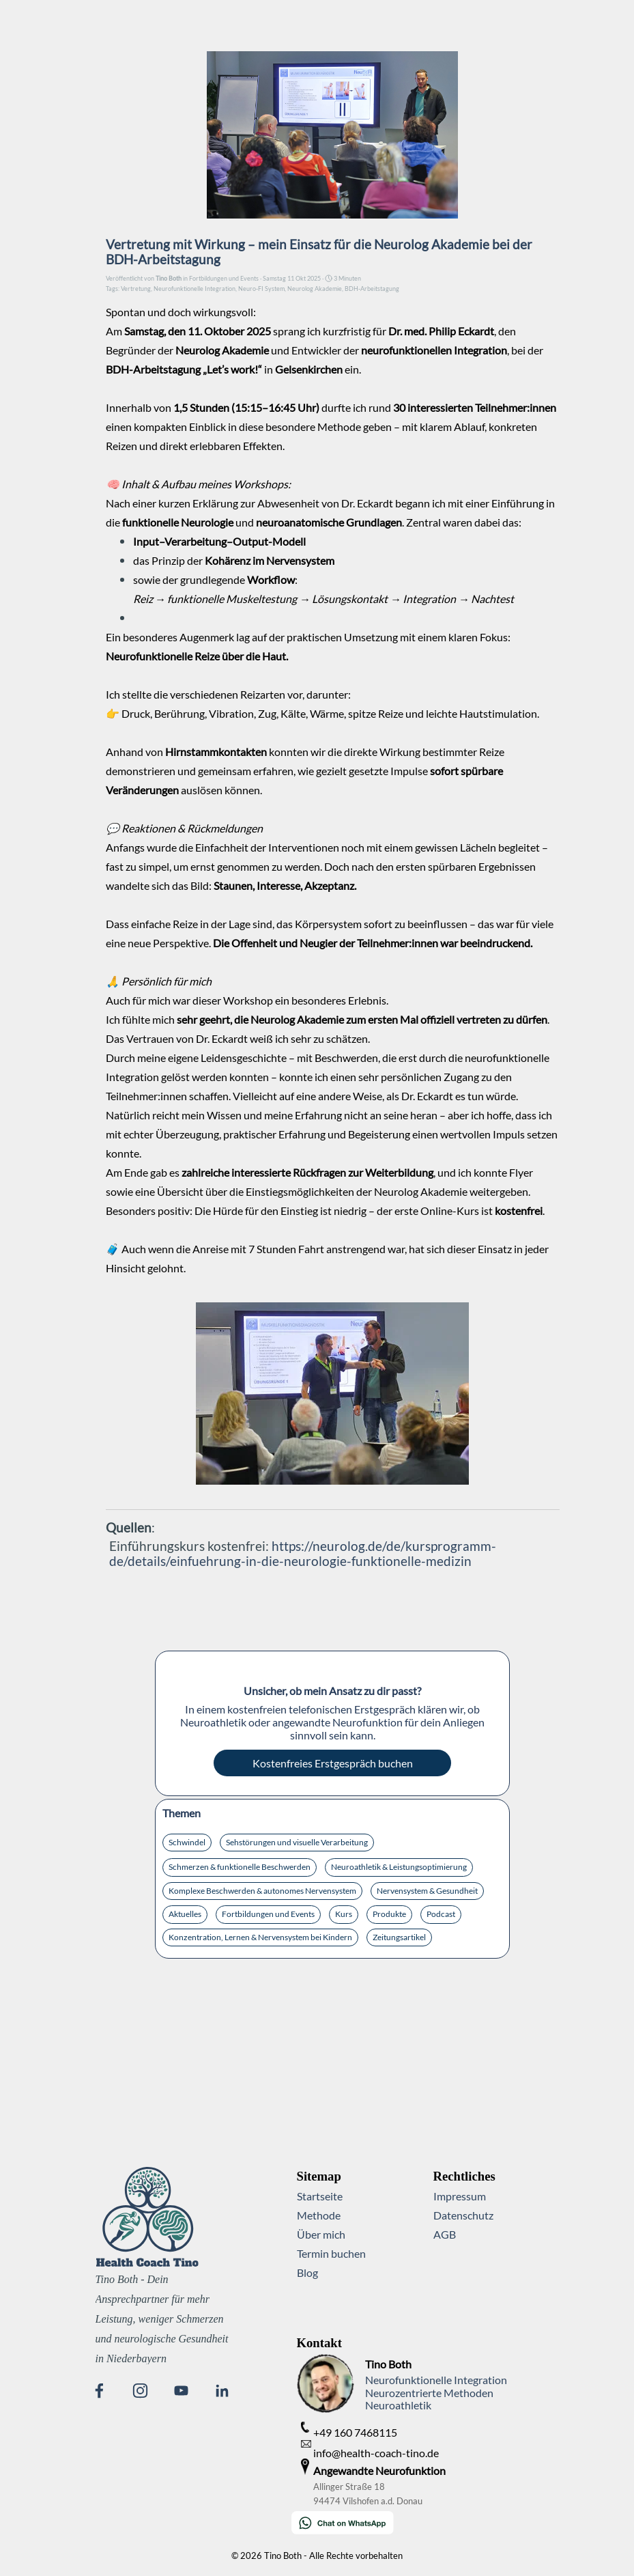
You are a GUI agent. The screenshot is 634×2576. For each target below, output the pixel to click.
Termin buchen (331, 2253)
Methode (319, 2215)
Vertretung (136, 288)
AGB (444, 2234)
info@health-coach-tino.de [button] (376, 2452)
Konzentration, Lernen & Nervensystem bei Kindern (260, 1937)
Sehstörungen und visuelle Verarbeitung (297, 1842)
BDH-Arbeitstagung (372, 288)
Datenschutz (463, 2215)
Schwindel (187, 1842)
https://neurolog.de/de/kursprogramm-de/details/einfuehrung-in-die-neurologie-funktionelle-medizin (302, 1554)
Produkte (389, 1914)
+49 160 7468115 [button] (355, 2432)
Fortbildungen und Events (268, 1914)
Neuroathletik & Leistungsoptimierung (399, 1867)
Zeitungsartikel (399, 1937)
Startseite (320, 2195)
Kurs (343, 1914)
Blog (307, 2272)
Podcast (441, 1914)
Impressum (459, 2195)
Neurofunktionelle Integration (194, 288)
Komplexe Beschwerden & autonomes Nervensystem (262, 1891)
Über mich (321, 2234)
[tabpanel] (372, 2343)
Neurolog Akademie (314, 288)
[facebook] (99, 2390)
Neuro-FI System (261, 288)
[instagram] (140, 2390)
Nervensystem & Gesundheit (427, 1891)
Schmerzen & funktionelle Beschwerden (240, 1867)
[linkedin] (222, 2390)
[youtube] (181, 2390)
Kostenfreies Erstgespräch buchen (333, 1762)
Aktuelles (185, 1914)
